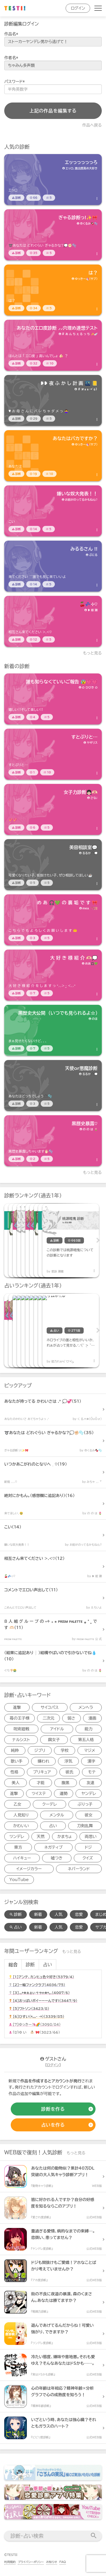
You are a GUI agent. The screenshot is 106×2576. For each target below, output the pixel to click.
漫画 (92, 1718)
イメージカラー (29, 1869)
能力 (88, 1729)
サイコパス (50, 1707)
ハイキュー (22, 1858)
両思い (91, 1837)
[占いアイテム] (32, 1330)
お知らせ (51, 2561)
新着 (38, 1914)
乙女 (17, 1804)
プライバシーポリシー (31, 2561)
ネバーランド (79, 1869)
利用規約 (10, 2561)
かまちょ (64, 1837)
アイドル (57, 1729)
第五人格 (86, 1740)
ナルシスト (21, 1740)
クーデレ (49, 1804)
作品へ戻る (92, 125)
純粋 (15, 1750)
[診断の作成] (53, 2109)
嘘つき (56, 1858)
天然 (41, 1837)
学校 (65, 1750)
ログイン (78, 8)
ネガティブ (53, 1847)
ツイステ (39, 1793)
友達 (90, 1783)
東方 (18, 1847)
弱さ (71, 1718)
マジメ (89, 1750)
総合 (13, 1964)
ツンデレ (16, 1837)
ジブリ (39, 1750)
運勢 (64, 1793)
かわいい (21, 1826)
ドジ (88, 1847)
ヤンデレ (88, 1793)
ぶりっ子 (84, 1804)
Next (97, 1240)
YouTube (19, 1880)
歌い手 (17, 1761)
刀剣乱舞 (85, 1826)
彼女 (89, 1815)
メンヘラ (85, 1707)
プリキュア (42, 1772)
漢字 (91, 1761)
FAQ (62, 2561)
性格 (14, 1772)
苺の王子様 (19, 1718)
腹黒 (66, 1783)
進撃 (17, 1707)
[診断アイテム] (53, 179)
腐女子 (54, 1740)
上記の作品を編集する (53, 110)
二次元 (48, 1718)
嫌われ (43, 1761)
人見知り (21, 1815)
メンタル (56, 1815)
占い (53, 1826)
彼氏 (69, 1772)
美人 (16, 1783)
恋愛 (79, 1914)
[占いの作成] (53, 2124)
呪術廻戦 (21, 1729)
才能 (40, 1783)
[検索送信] (94, 2536)
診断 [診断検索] (15, 1914)
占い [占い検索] (15, 1927)
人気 (58, 1914)
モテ (92, 1772)
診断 (30, 1964)
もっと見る (92, 653)
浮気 (68, 1761)
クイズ (88, 1858)
